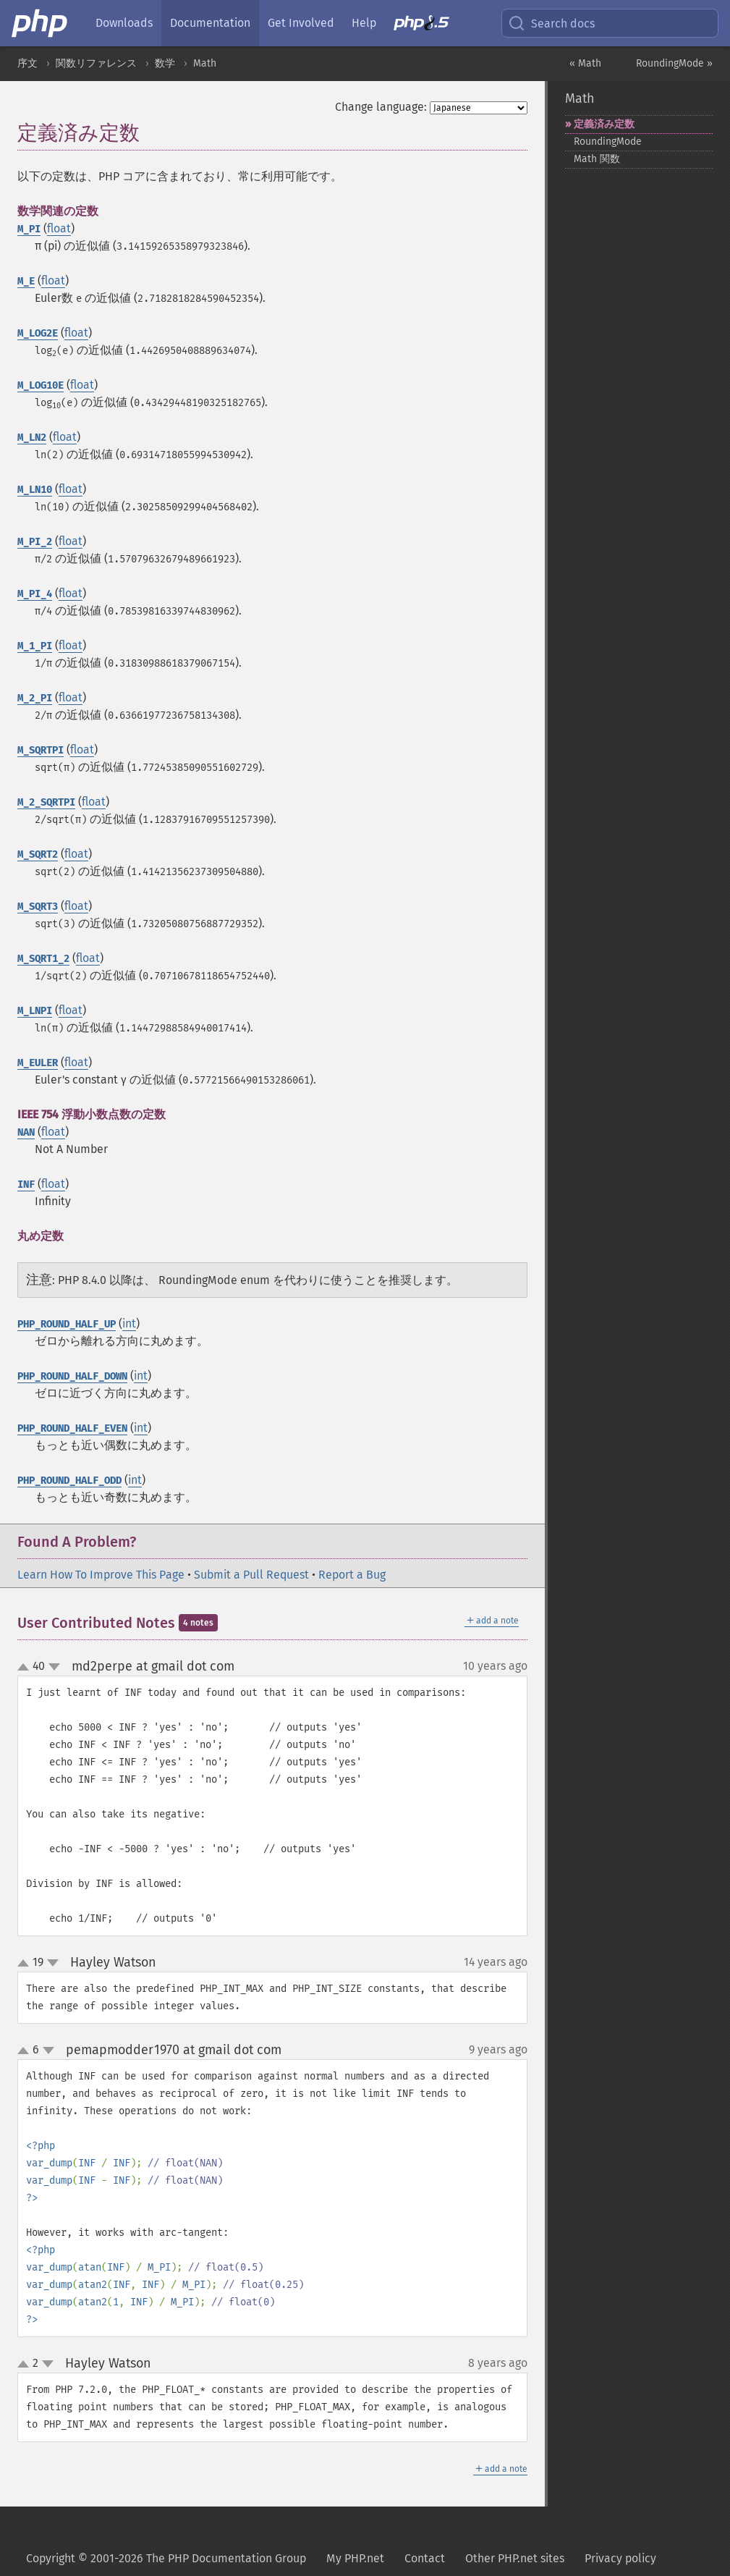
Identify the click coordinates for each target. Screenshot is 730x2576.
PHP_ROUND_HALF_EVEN (72, 1428)
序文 (27, 63)
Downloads (124, 23)
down (54, 1667)
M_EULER (37, 1063)
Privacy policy (620, 2558)
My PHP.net (355, 2558)
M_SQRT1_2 (43, 959)
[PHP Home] (40, 23)
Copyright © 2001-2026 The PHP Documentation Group (166, 2558)
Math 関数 (597, 159)
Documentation (210, 23)
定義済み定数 (604, 124)
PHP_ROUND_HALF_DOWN (72, 1376)
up (26, 1668)
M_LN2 (31, 437)
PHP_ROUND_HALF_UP (66, 1324)
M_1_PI (34, 646)
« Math (585, 63)
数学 (165, 63)
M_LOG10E (40, 385)
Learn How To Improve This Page (100, 1575)
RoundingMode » (674, 63)
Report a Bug (352, 1575)
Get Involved (301, 23)
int (129, 1323)
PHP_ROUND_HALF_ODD (69, 1480)
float (59, 228)
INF (26, 1184)
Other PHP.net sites (514, 2558)
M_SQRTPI (40, 750)
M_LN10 (34, 489)
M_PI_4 (34, 594)
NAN (26, 1132)
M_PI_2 (34, 542)
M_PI (29, 229)
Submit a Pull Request (251, 1575)
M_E (26, 281)
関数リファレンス (96, 63)
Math (204, 63)
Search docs (551, 23)
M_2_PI (34, 698)
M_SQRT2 (37, 854)
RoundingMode (608, 141)
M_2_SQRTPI (46, 802)
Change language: (381, 107)
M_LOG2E (37, 333)
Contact (424, 2558)
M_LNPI (34, 1011)
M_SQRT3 (37, 906)
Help (364, 23)
